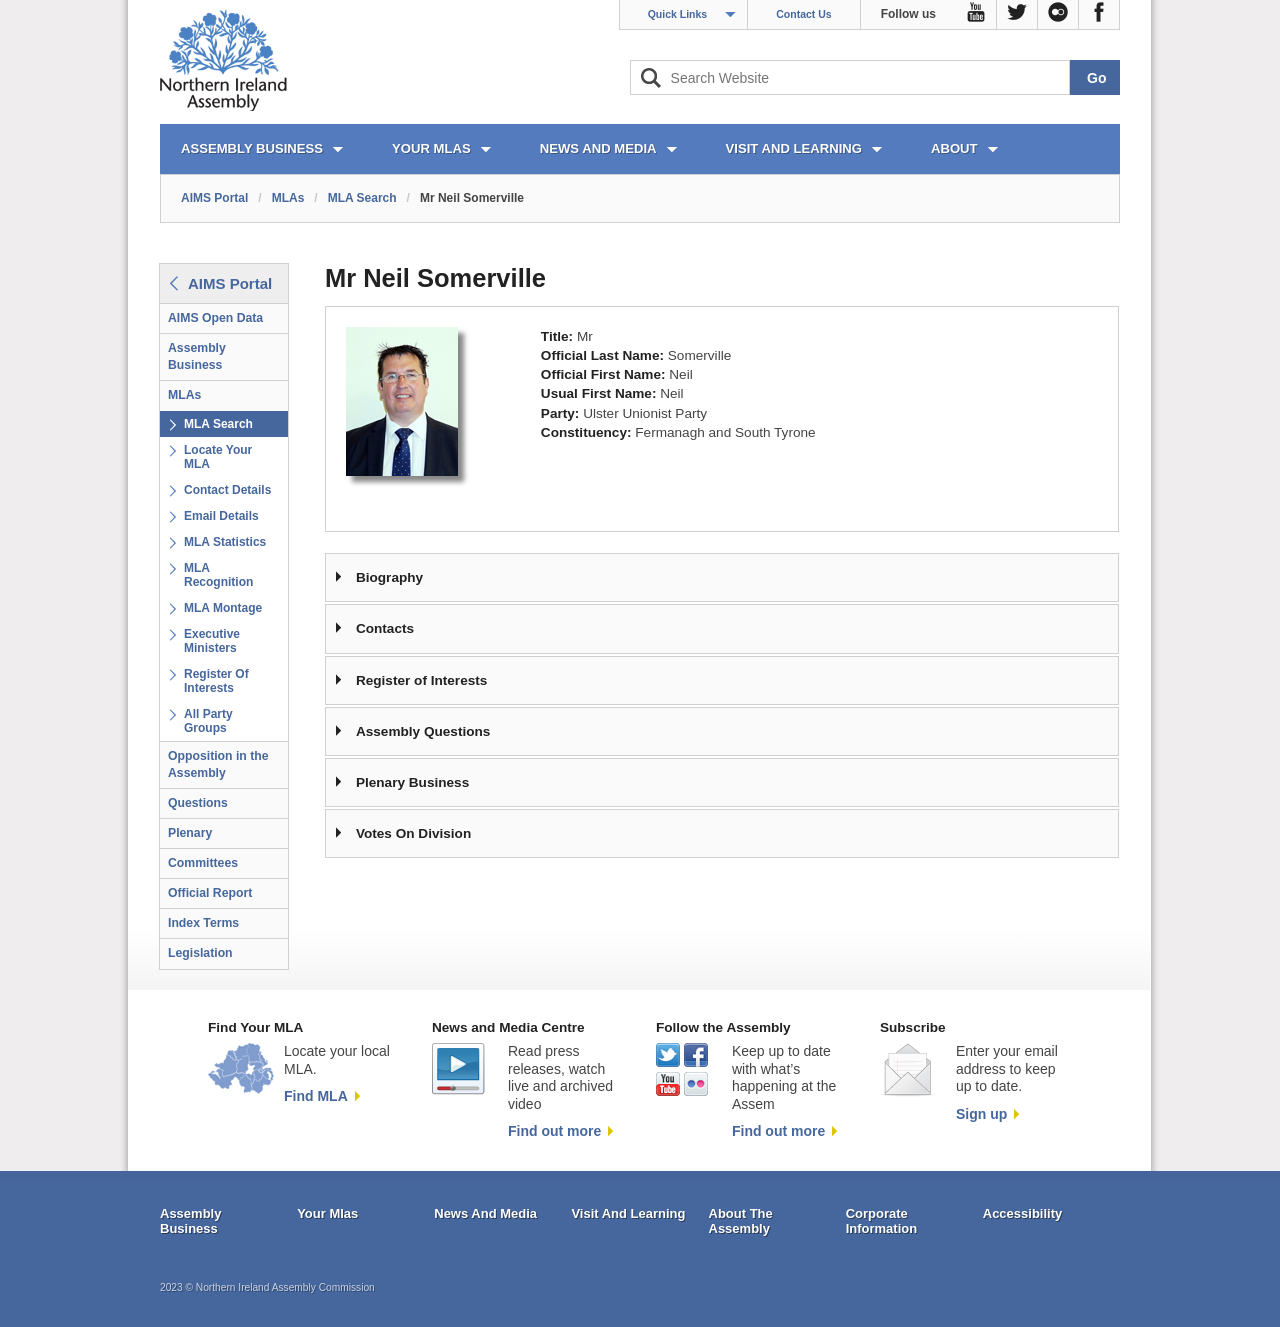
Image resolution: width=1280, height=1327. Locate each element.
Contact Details (227, 490)
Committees (203, 863)
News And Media (485, 1213)
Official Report (210, 893)
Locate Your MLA (218, 457)
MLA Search (362, 198)
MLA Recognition (218, 575)
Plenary (190, 833)
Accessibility (1023, 1213)
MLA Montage (223, 608)
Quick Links (678, 14)
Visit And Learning (628, 1213)
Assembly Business (197, 356)
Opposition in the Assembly (218, 764)
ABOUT (954, 148)
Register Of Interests (216, 681)
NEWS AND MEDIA (598, 148)
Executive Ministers (212, 641)
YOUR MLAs (431, 148)
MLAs (288, 198)
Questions (198, 803)
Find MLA (316, 1096)
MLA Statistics (225, 542)
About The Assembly (741, 1221)
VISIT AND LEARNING (794, 148)
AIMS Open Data (215, 318)
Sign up (981, 1114)
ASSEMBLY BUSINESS (252, 148)
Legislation (200, 953)
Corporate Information (882, 1221)
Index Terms (203, 923)
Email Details (221, 516)
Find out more (554, 1131)
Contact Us (803, 14)
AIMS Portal (214, 198)
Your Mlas (327, 1213)
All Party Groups (208, 721)
